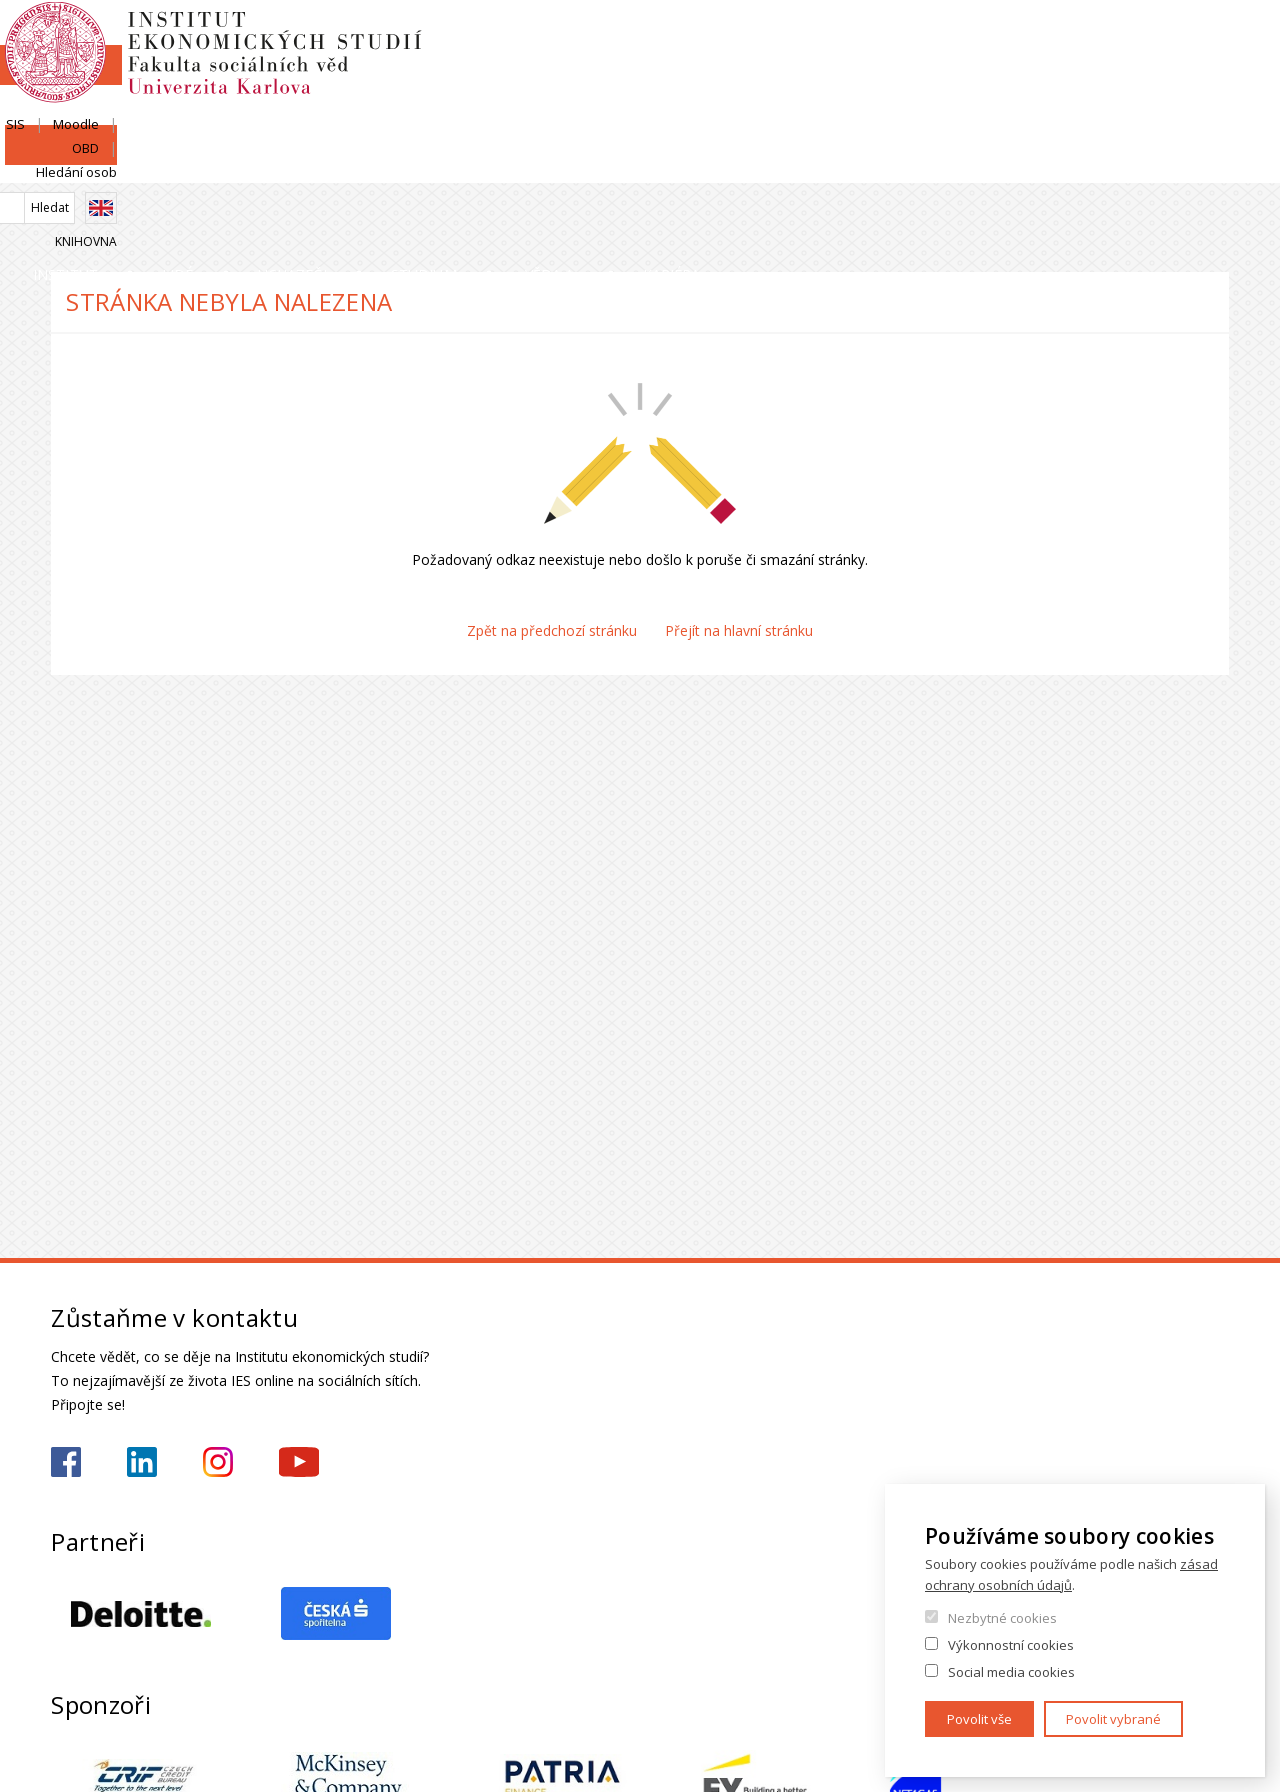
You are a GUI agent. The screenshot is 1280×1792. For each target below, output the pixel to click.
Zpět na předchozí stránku (552, 630)
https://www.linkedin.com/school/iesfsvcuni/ (142, 1462)
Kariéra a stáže (1142, 164)
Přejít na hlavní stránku (739, 630)
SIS (981, 37)
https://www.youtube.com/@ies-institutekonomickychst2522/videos (299, 1462)
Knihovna (1198, 106)
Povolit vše (979, 1719)
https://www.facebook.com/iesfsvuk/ (66, 1462)
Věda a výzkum (895, 164)
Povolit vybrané (1113, 1719)
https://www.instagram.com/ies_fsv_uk (218, 1462)
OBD (1106, 37)
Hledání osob (1188, 37)
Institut (111, 164)
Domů (56, 207)
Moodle (1042, 37)
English (1213, 73)
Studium (674, 164)
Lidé (292, 164)
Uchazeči (474, 164)
